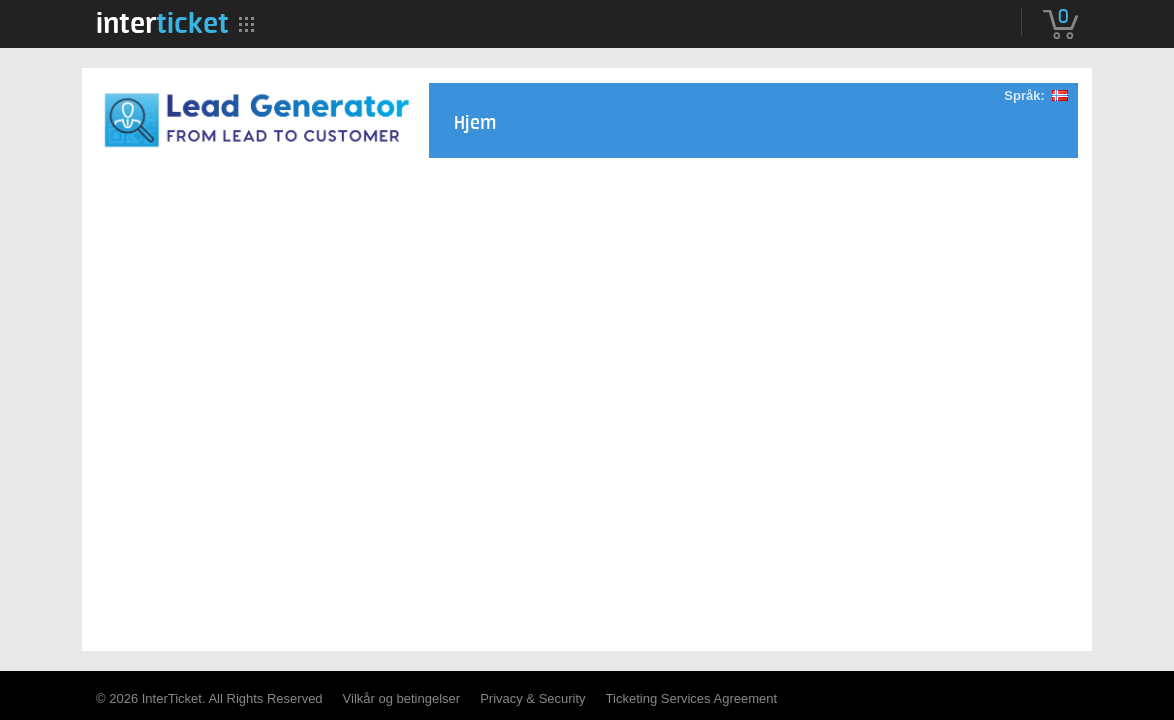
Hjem (475, 123)
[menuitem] (162, 23)
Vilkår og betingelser (402, 698)
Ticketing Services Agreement (691, 698)
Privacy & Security (532, 698)
